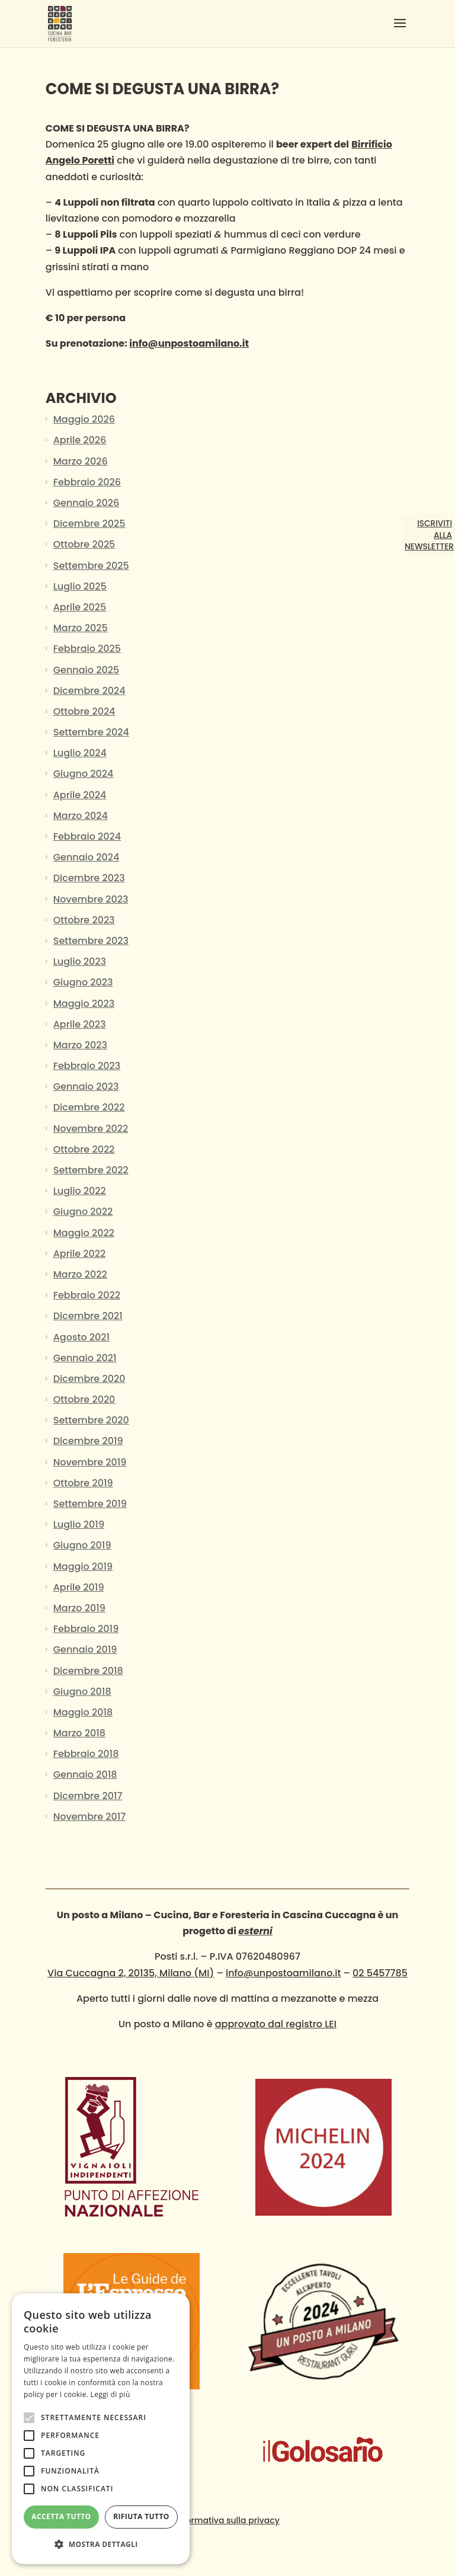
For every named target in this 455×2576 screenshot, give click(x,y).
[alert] (101, 2428)
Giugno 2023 (83, 982)
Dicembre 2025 (89, 523)
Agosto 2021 (81, 1337)
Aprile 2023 (79, 1024)
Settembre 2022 (91, 1170)
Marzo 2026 (80, 461)
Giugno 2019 (82, 1545)
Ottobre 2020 (84, 1399)
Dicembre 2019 (88, 1441)
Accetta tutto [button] (61, 2516)
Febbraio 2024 (87, 836)
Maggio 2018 (83, 1712)
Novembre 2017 (89, 1816)
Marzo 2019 (79, 1608)
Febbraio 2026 (87, 482)
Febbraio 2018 (86, 1754)
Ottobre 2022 (84, 1149)
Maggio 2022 (83, 1233)
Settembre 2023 (91, 941)
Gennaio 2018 (85, 1774)
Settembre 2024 (91, 732)
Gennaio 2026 (86, 503)
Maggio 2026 (84, 419)
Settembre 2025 (91, 565)
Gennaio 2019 (85, 1649)
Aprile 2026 (80, 440)
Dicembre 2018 (88, 1671)
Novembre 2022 (90, 1128)
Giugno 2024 (83, 773)
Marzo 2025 (80, 628)
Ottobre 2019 (83, 1483)
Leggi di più (110, 2394)
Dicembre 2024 (89, 690)
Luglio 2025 (80, 586)
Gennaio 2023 (86, 1086)
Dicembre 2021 (88, 1316)
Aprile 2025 (80, 607)
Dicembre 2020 (89, 1378)
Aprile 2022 (79, 1253)
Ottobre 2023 (84, 920)
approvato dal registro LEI (276, 2024)
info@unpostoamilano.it (189, 343)
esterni (255, 1931)
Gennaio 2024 (86, 857)
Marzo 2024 (80, 816)
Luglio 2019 (78, 1524)
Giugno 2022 (83, 1211)
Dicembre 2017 (88, 1796)
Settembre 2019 (90, 1504)
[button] (101, 2544)
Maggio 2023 (83, 1003)
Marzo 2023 (80, 1045)
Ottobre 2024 (84, 711)
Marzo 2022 (80, 1274)
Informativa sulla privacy (227, 2520)
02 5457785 (380, 1973)
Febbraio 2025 (87, 648)
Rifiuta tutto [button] (141, 2516)
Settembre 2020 (91, 1420)
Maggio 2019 (83, 1566)
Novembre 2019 (90, 1462)
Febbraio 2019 (86, 1629)
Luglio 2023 (79, 961)
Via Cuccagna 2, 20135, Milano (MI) (130, 1973)
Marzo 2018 (79, 1733)
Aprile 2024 (80, 795)
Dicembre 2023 (89, 878)
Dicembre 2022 (89, 1107)
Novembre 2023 (91, 899)
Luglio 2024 (80, 753)
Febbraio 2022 (86, 1295)
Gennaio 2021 (85, 1358)
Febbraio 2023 (87, 1066)
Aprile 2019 (78, 1587)
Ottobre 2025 (84, 544)
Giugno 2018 (82, 1691)
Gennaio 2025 (86, 670)
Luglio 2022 (79, 1191)
